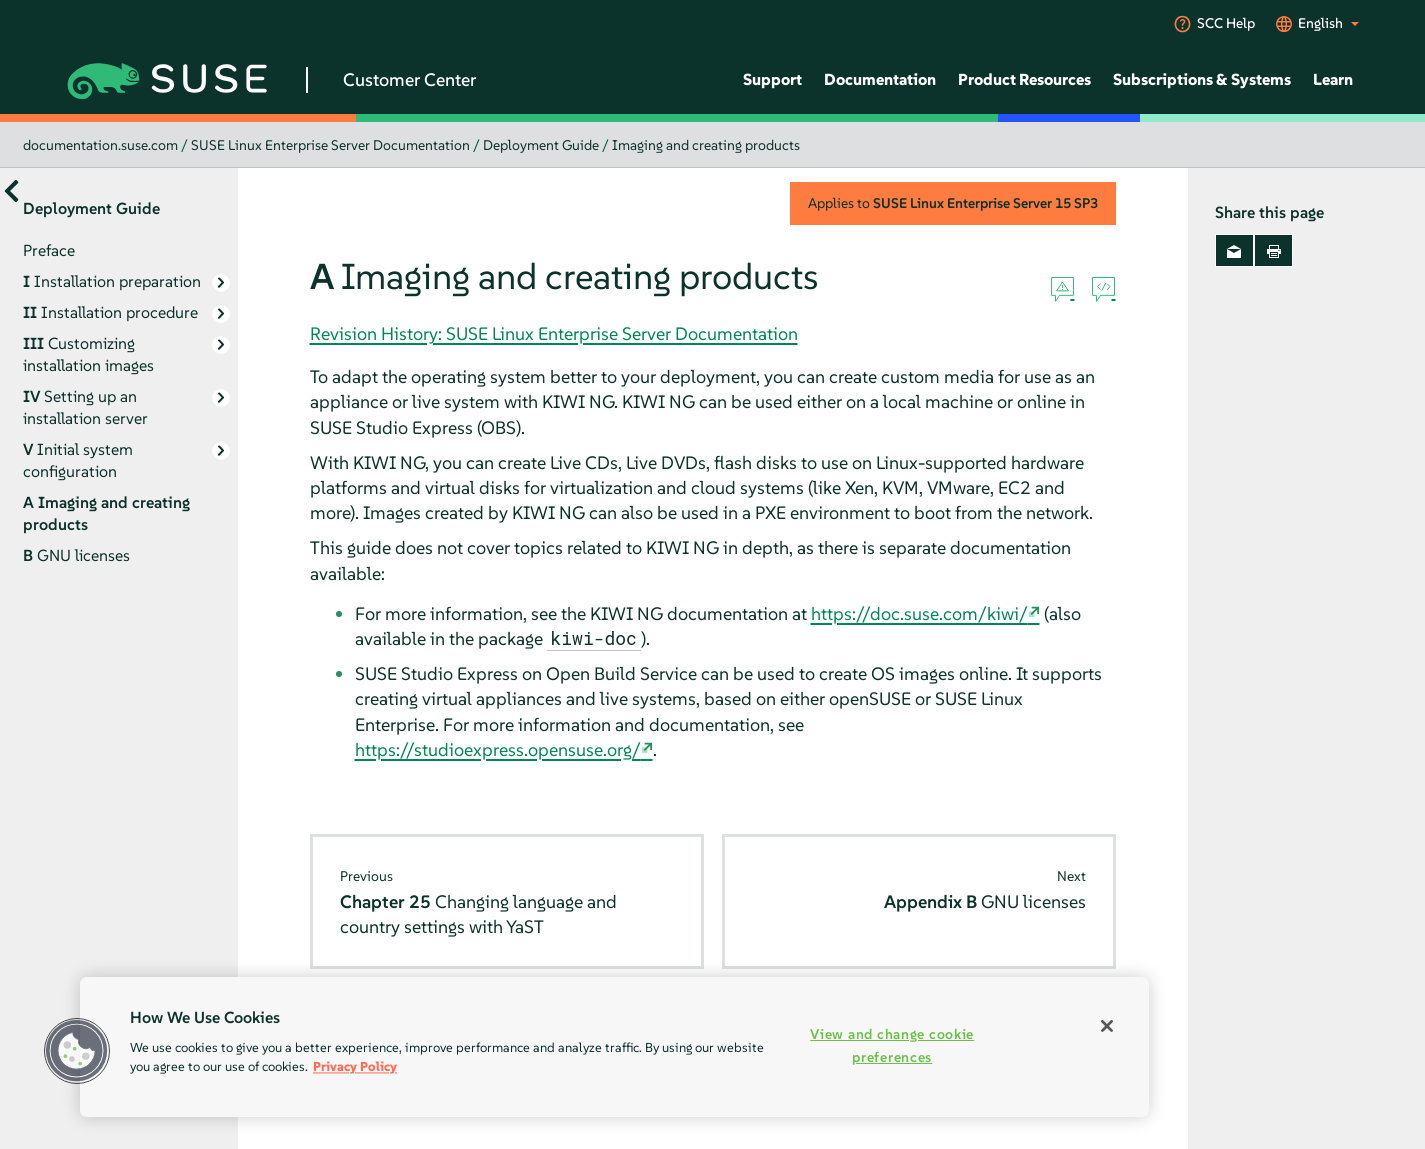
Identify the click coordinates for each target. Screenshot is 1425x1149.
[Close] (1107, 1026)
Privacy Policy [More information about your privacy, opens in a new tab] (355, 1066)
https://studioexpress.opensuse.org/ (498, 749)
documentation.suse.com (100, 145)
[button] (77, 1051)
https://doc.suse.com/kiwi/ (919, 613)
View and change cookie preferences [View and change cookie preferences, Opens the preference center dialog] (892, 1045)
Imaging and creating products (706, 145)
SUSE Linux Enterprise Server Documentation (330, 145)
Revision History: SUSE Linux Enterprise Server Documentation (554, 333)
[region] (614, 1047)
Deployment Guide (541, 145)
